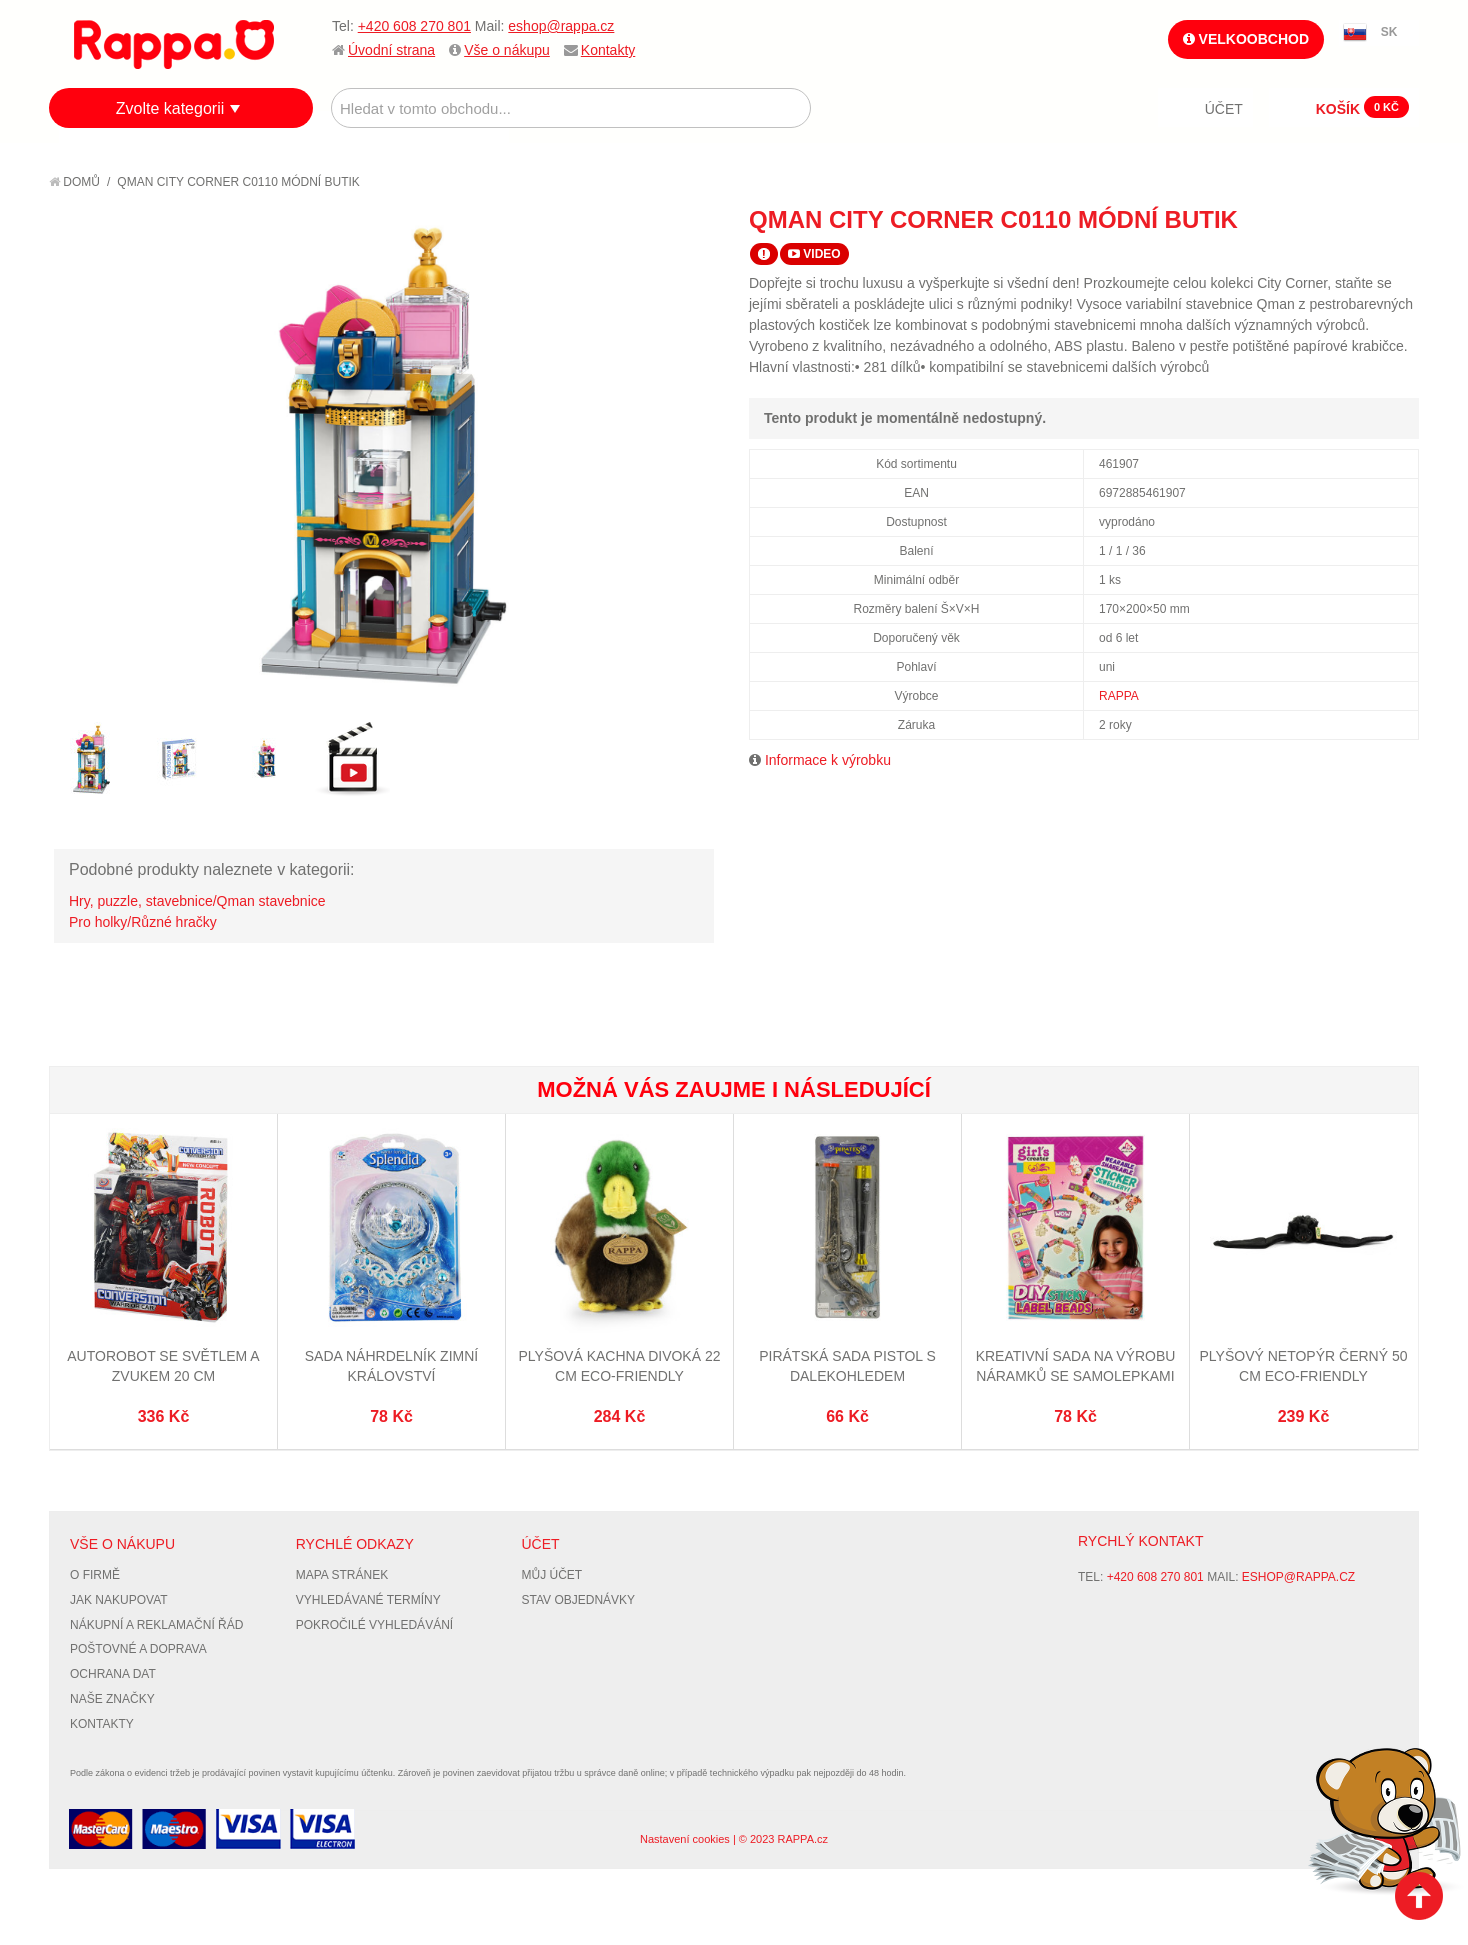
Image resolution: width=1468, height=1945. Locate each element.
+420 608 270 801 (414, 26)
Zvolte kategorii (170, 108)
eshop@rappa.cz (561, 26)
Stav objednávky (579, 1600)
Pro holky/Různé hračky (143, 922)
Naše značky (112, 1699)
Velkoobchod (1246, 39)
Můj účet (552, 1575)
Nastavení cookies (685, 1839)
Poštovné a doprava (138, 1649)
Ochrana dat (113, 1674)
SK (1389, 32)
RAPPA (1119, 696)
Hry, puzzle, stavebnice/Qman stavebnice (197, 901)
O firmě (95, 1575)
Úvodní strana (391, 50)
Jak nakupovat (119, 1600)
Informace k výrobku (828, 760)
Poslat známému (1319, 219)
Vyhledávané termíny (368, 1600)
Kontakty (608, 50)
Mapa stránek (342, 1575)
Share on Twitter (1399, 219)
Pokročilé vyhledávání (374, 1625)
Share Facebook (1359, 219)
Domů (74, 182)
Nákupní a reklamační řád (156, 1625)
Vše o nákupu (507, 50)
